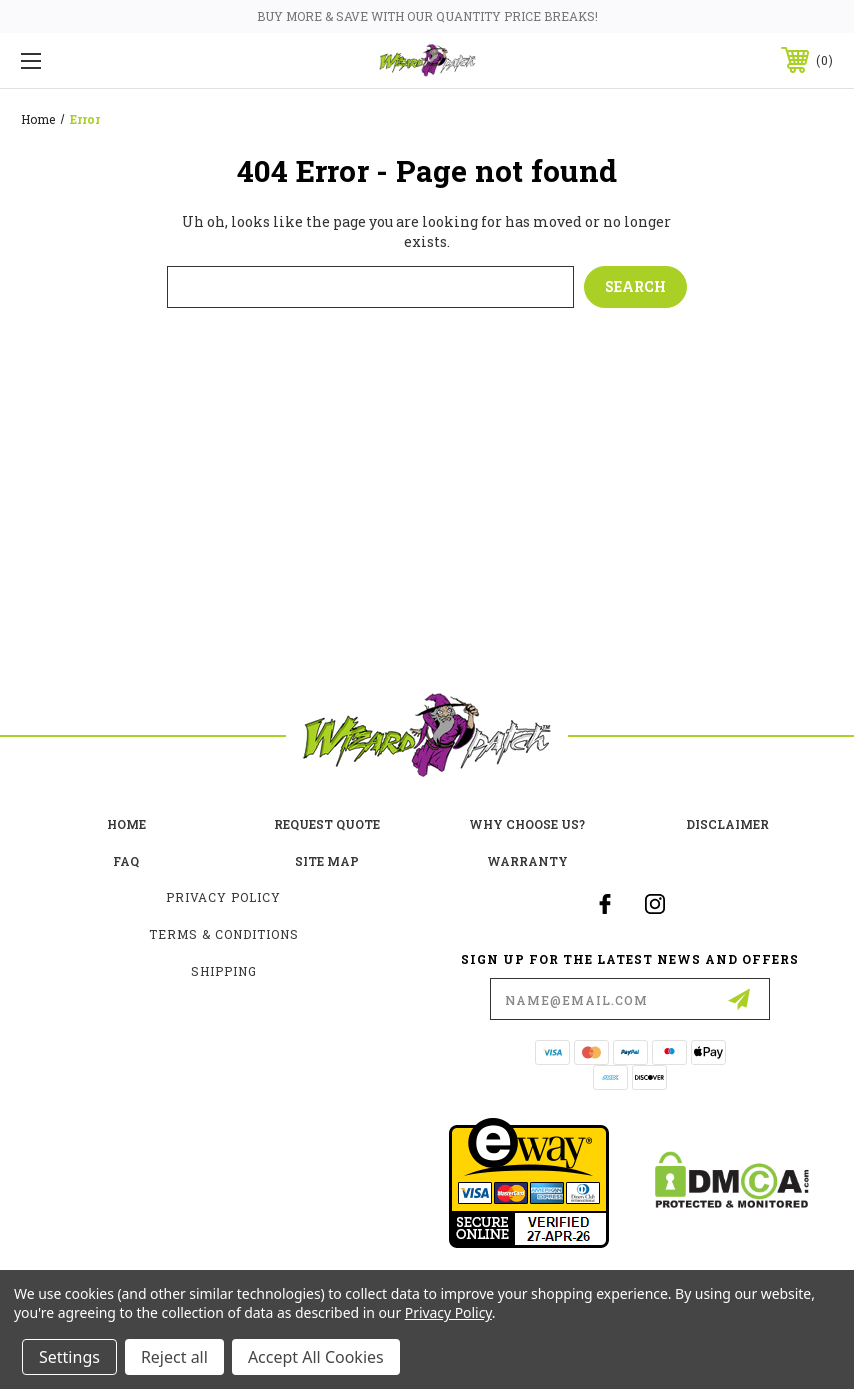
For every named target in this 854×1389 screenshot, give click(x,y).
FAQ (126, 861)
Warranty (527, 861)
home (126, 824)
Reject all (174, 1357)
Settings (69, 1357)
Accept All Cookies (316, 1357)
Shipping (224, 971)
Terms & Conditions (224, 934)
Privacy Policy (223, 897)
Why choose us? (527, 824)
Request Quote (327, 824)
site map (327, 861)
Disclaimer (727, 824)
